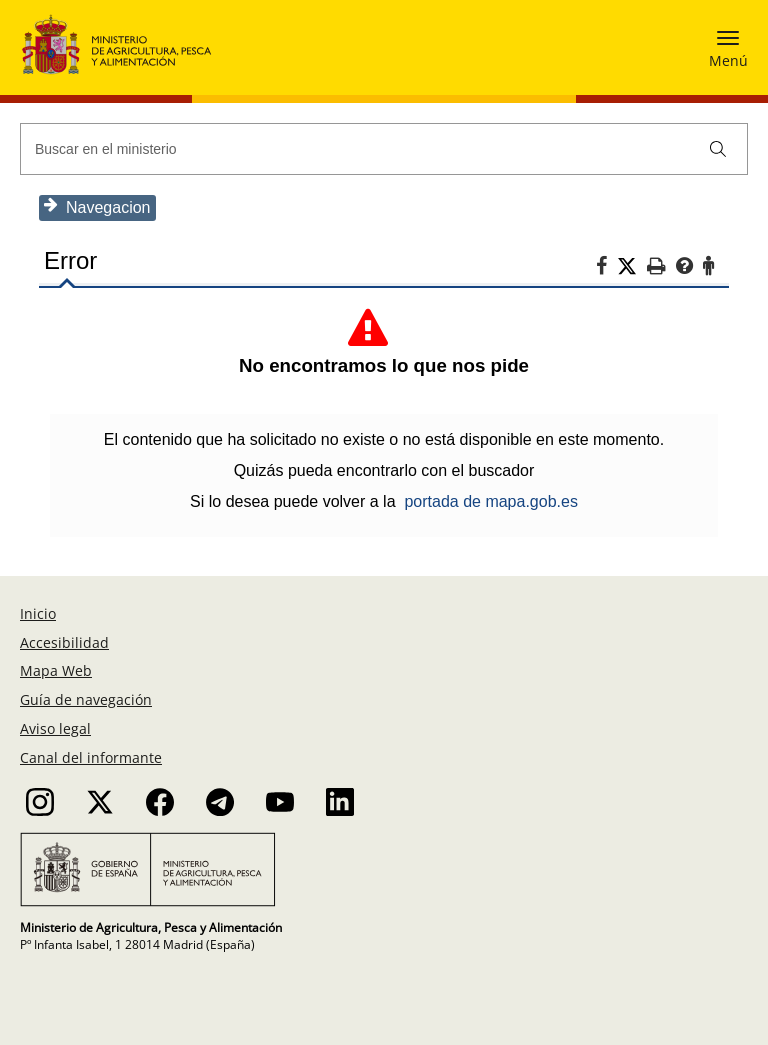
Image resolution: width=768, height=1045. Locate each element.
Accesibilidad (64, 642)
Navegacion (97, 206)
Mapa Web (56, 670)
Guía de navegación (86, 699)
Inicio (38, 613)
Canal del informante (91, 757)
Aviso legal (55, 728)
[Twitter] (632, 267)
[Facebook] (606, 269)
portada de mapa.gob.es (490, 501)
